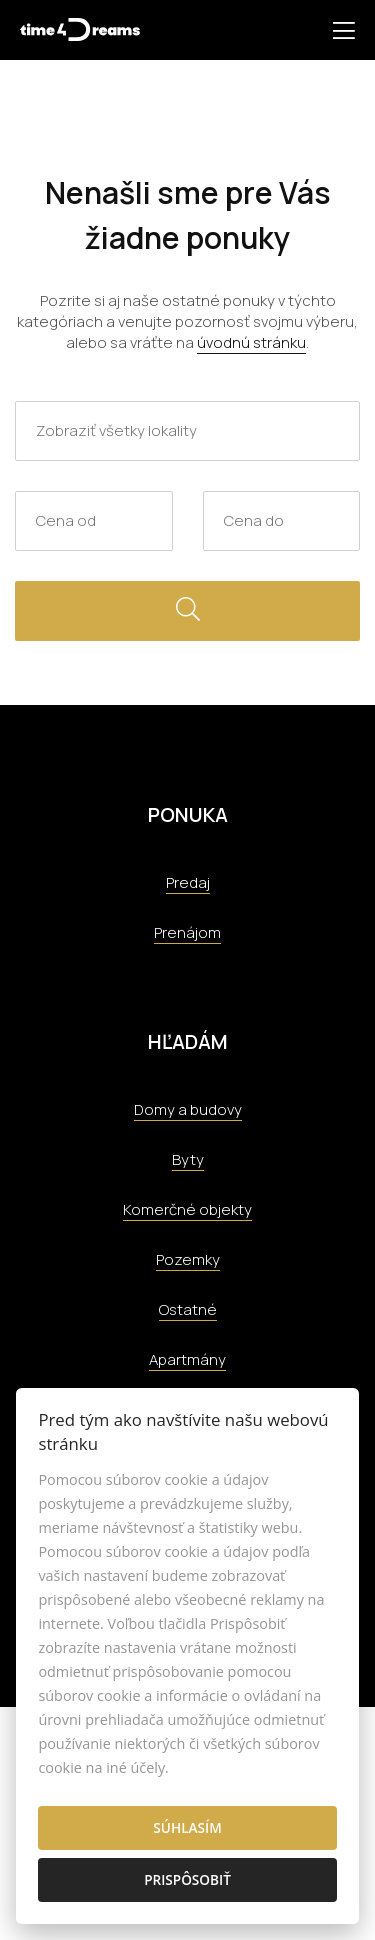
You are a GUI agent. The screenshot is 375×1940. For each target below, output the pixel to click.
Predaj (188, 882)
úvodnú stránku (251, 342)
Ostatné (188, 1309)
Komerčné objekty (187, 1209)
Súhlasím (187, 1827)
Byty (188, 1159)
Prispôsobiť (187, 1879)
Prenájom (187, 932)
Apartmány (187, 1359)
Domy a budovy (188, 1109)
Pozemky (188, 1259)
